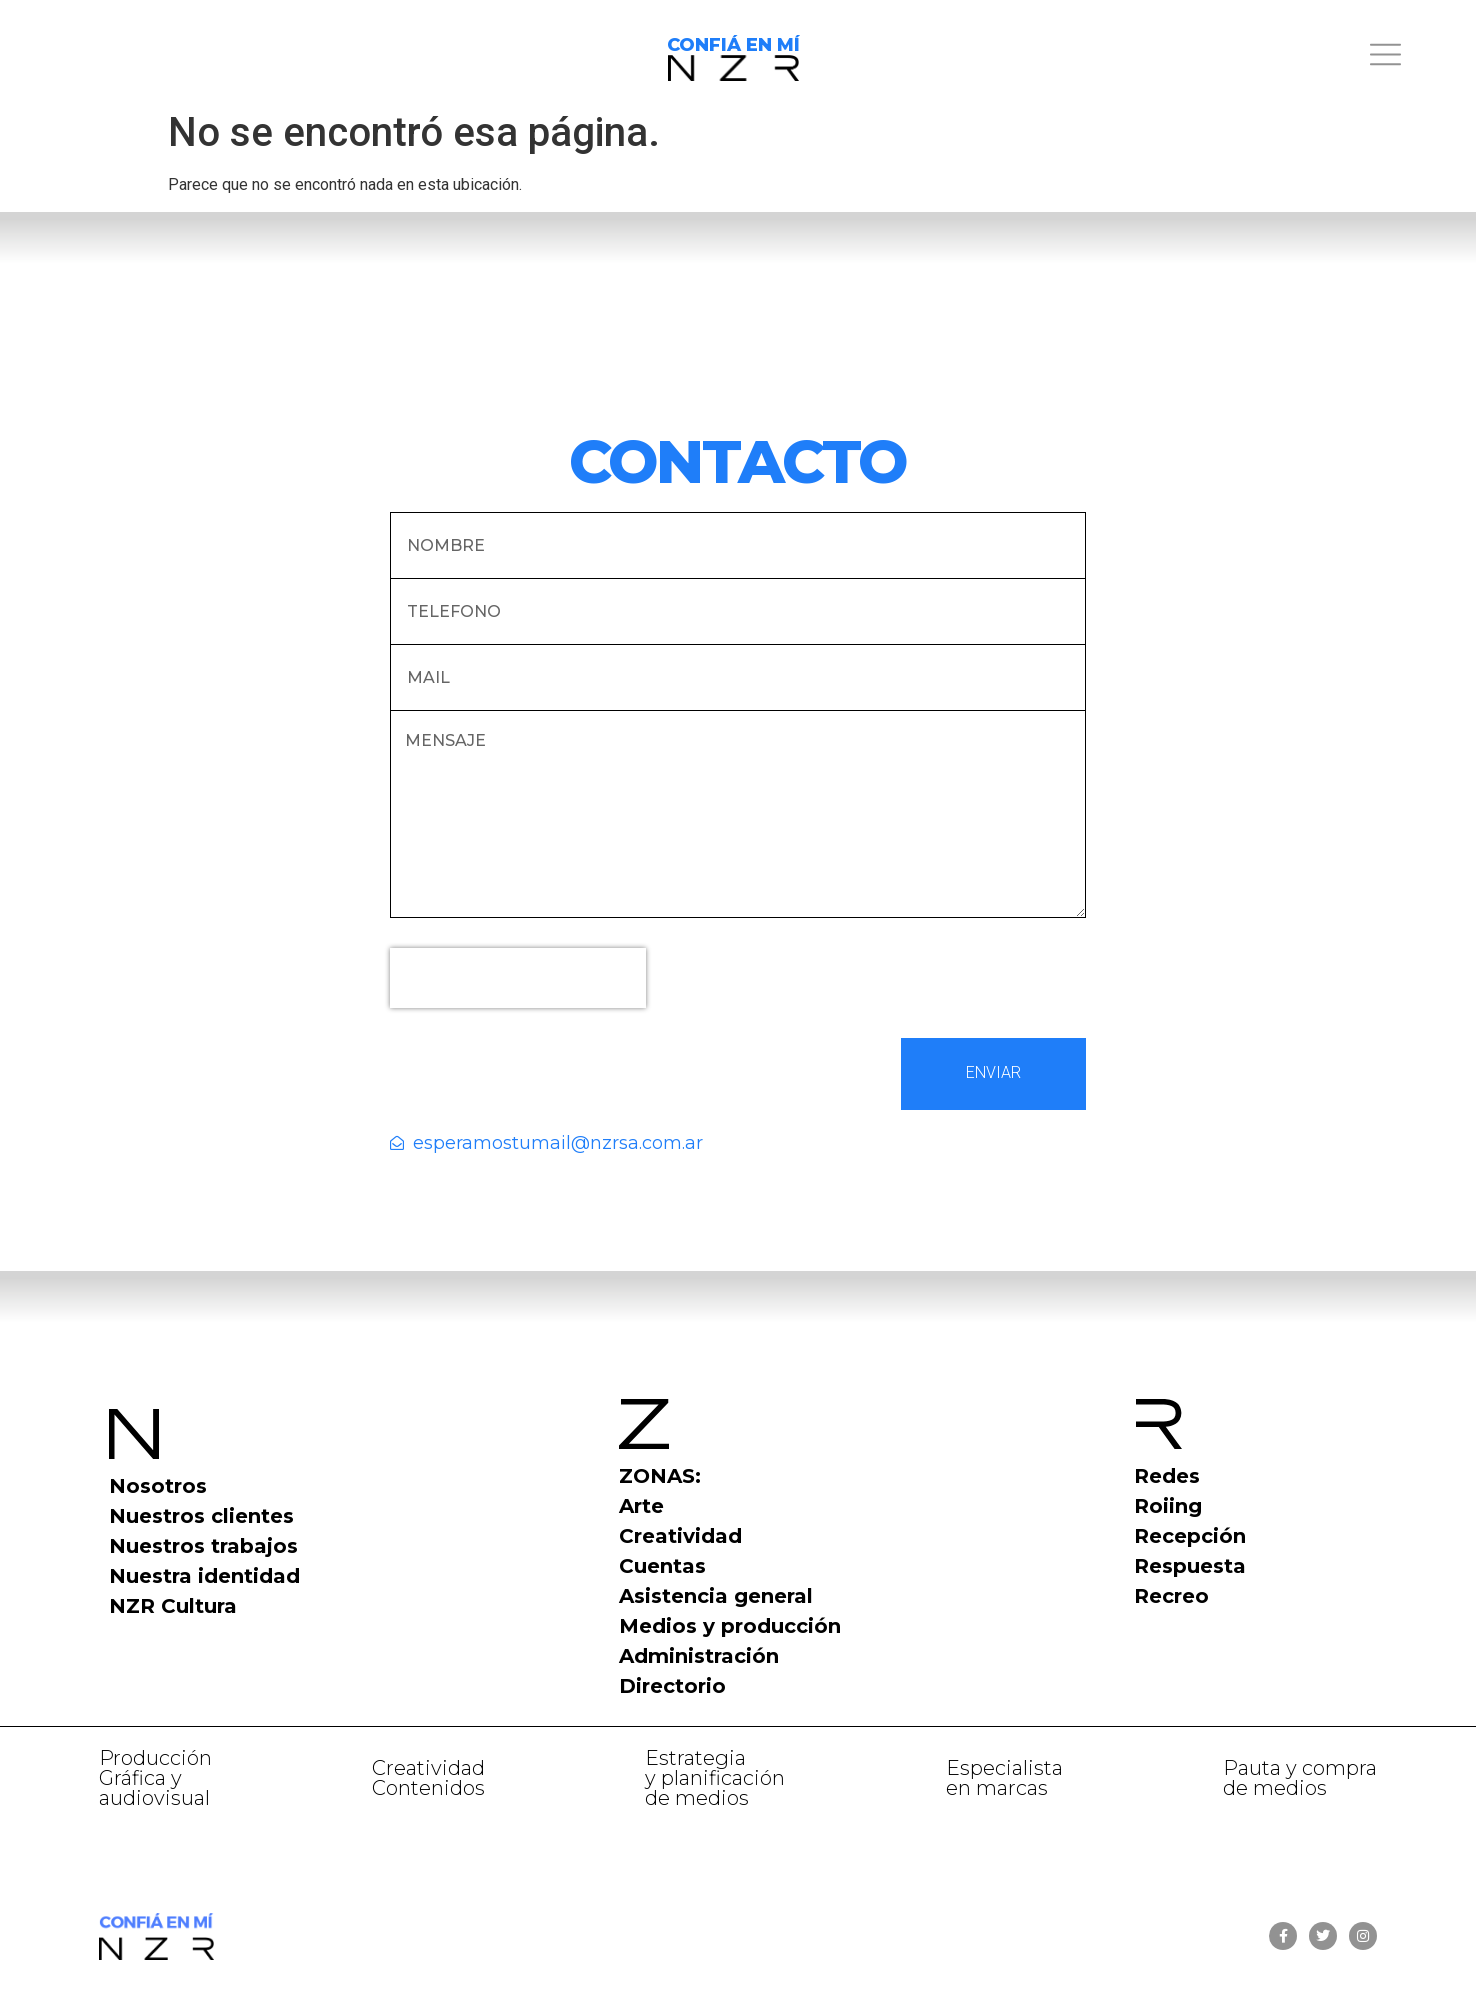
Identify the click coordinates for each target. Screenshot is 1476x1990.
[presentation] (518, 978)
